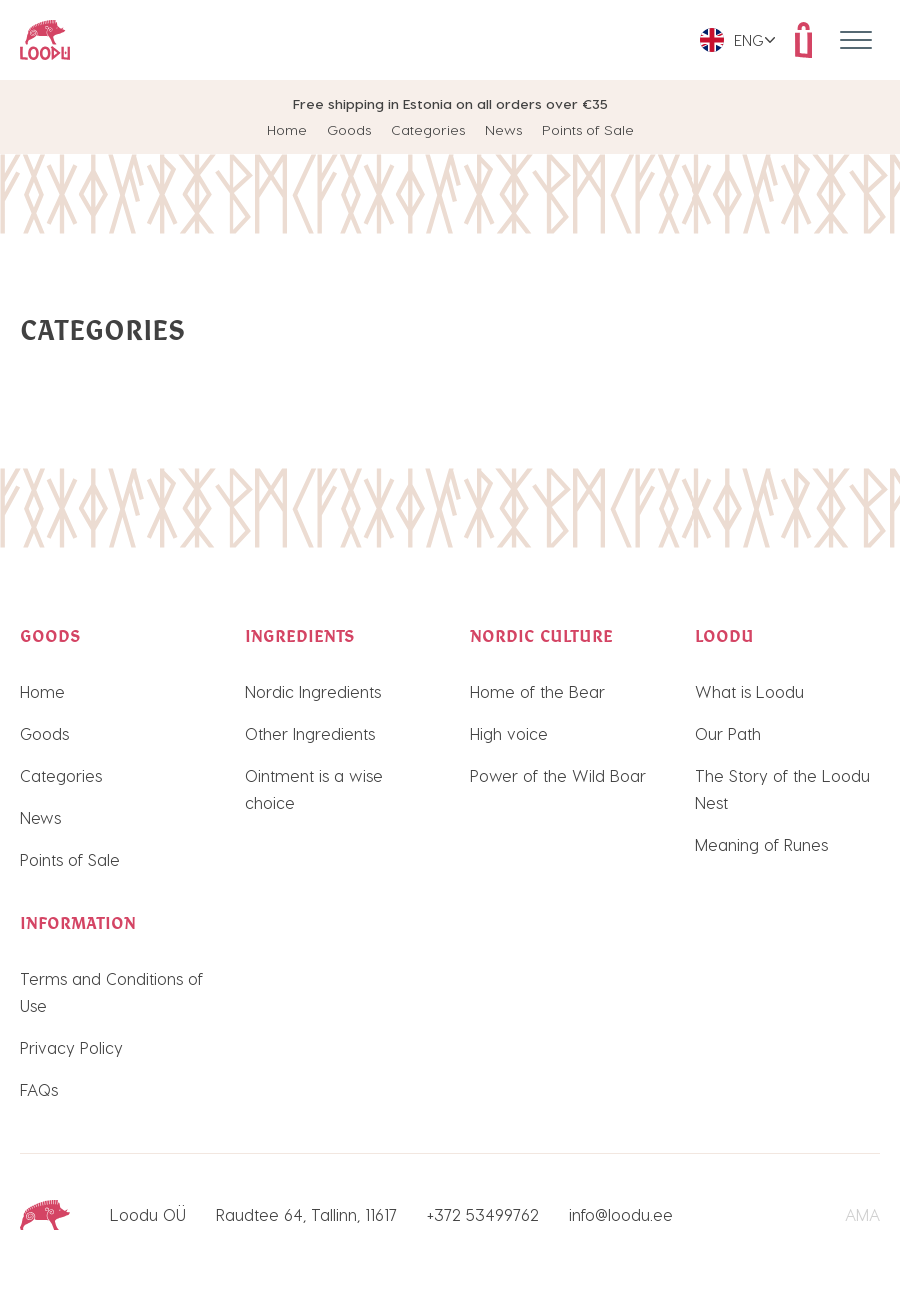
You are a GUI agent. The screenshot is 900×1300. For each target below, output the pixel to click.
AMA (862, 1214)
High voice (509, 733)
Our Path (728, 733)
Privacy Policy (71, 1047)
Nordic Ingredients (313, 691)
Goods (349, 129)
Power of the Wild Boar (558, 775)
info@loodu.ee (621, 1214)
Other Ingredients (310, 733)
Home (287, 129)
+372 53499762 (483, 1214)
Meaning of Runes (761, 844)
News (503, 129)
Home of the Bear (537, 691)
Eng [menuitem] (749, 40)
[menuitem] (737, 40)
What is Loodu (749, 691)
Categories (428, 129)
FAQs (39, 1089)
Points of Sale (588, 129)
